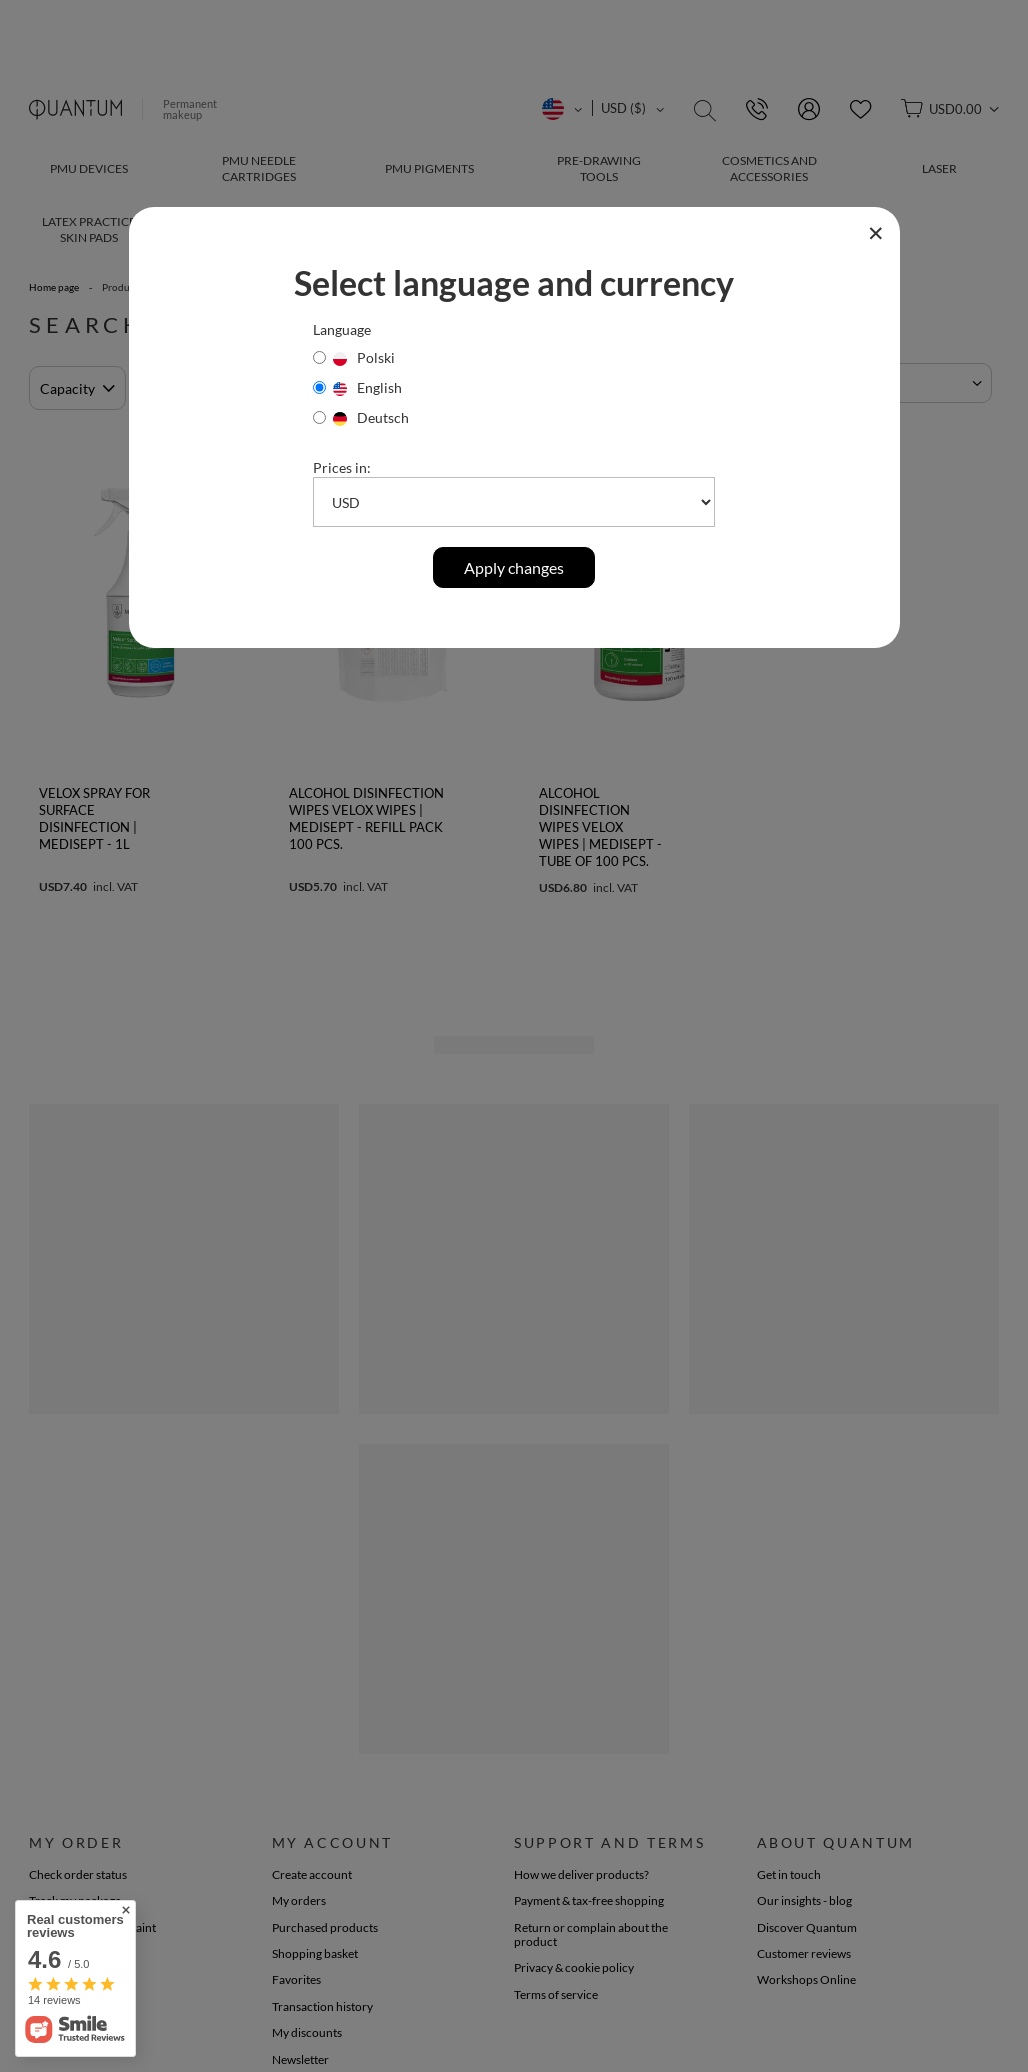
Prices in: (342, 467)
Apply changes (514, 567)
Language (342, 329)
